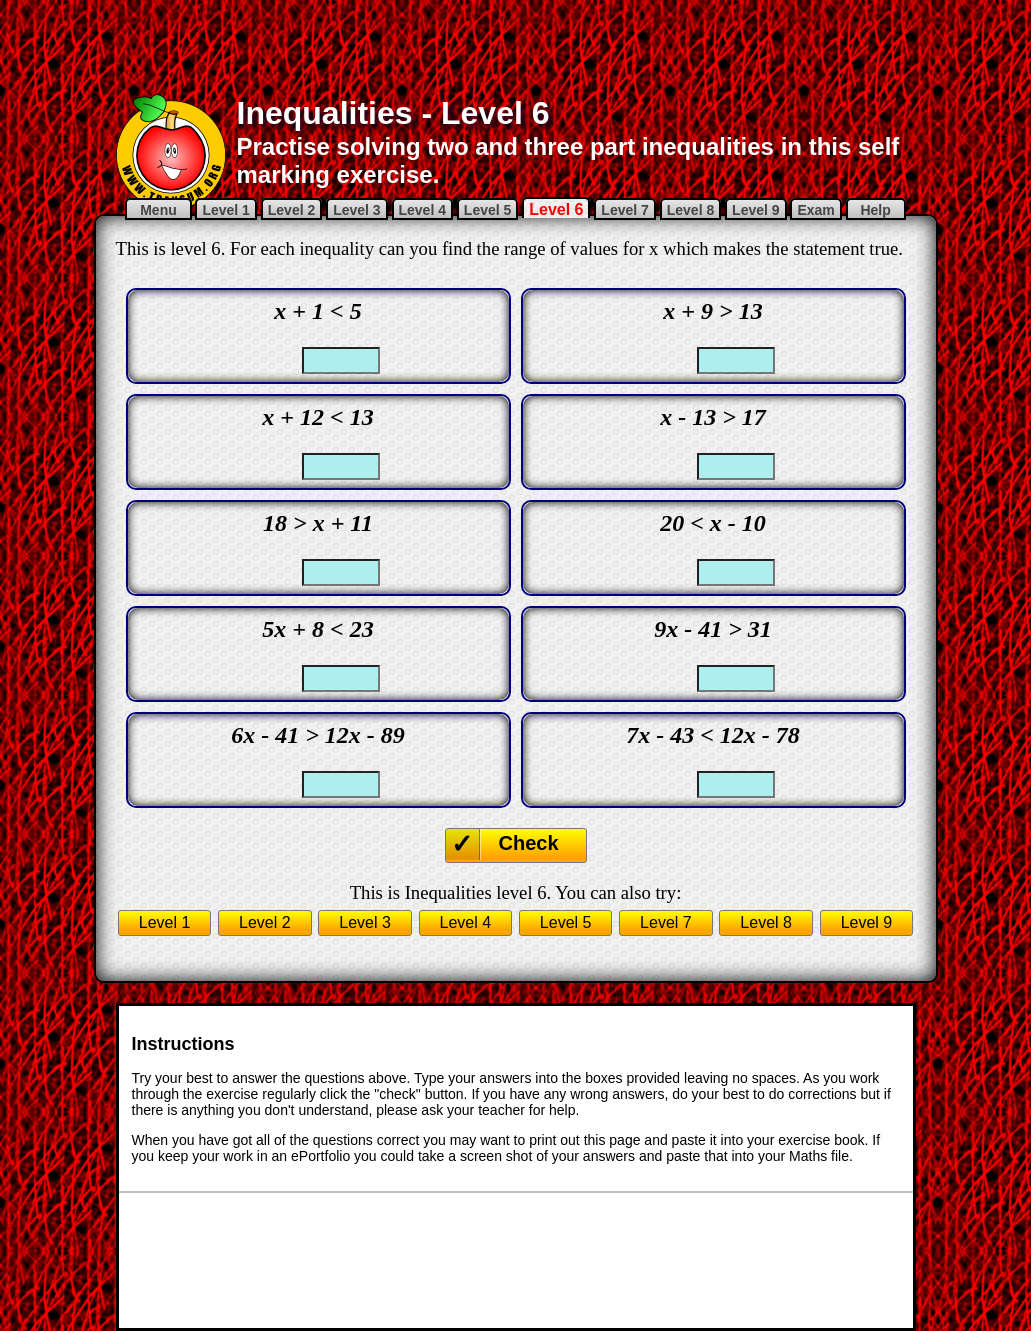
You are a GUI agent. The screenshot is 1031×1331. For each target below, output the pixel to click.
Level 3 (356, 210)
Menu (158, 210)
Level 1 (225, 210)
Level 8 (690, 210)
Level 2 (291, 210)
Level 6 (556, 209)
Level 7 (624, 210)
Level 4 (422, 210)
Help (876, 210)
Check (529, 843)
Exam (815, 210)
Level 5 (487, 210)
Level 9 (755, 210)
